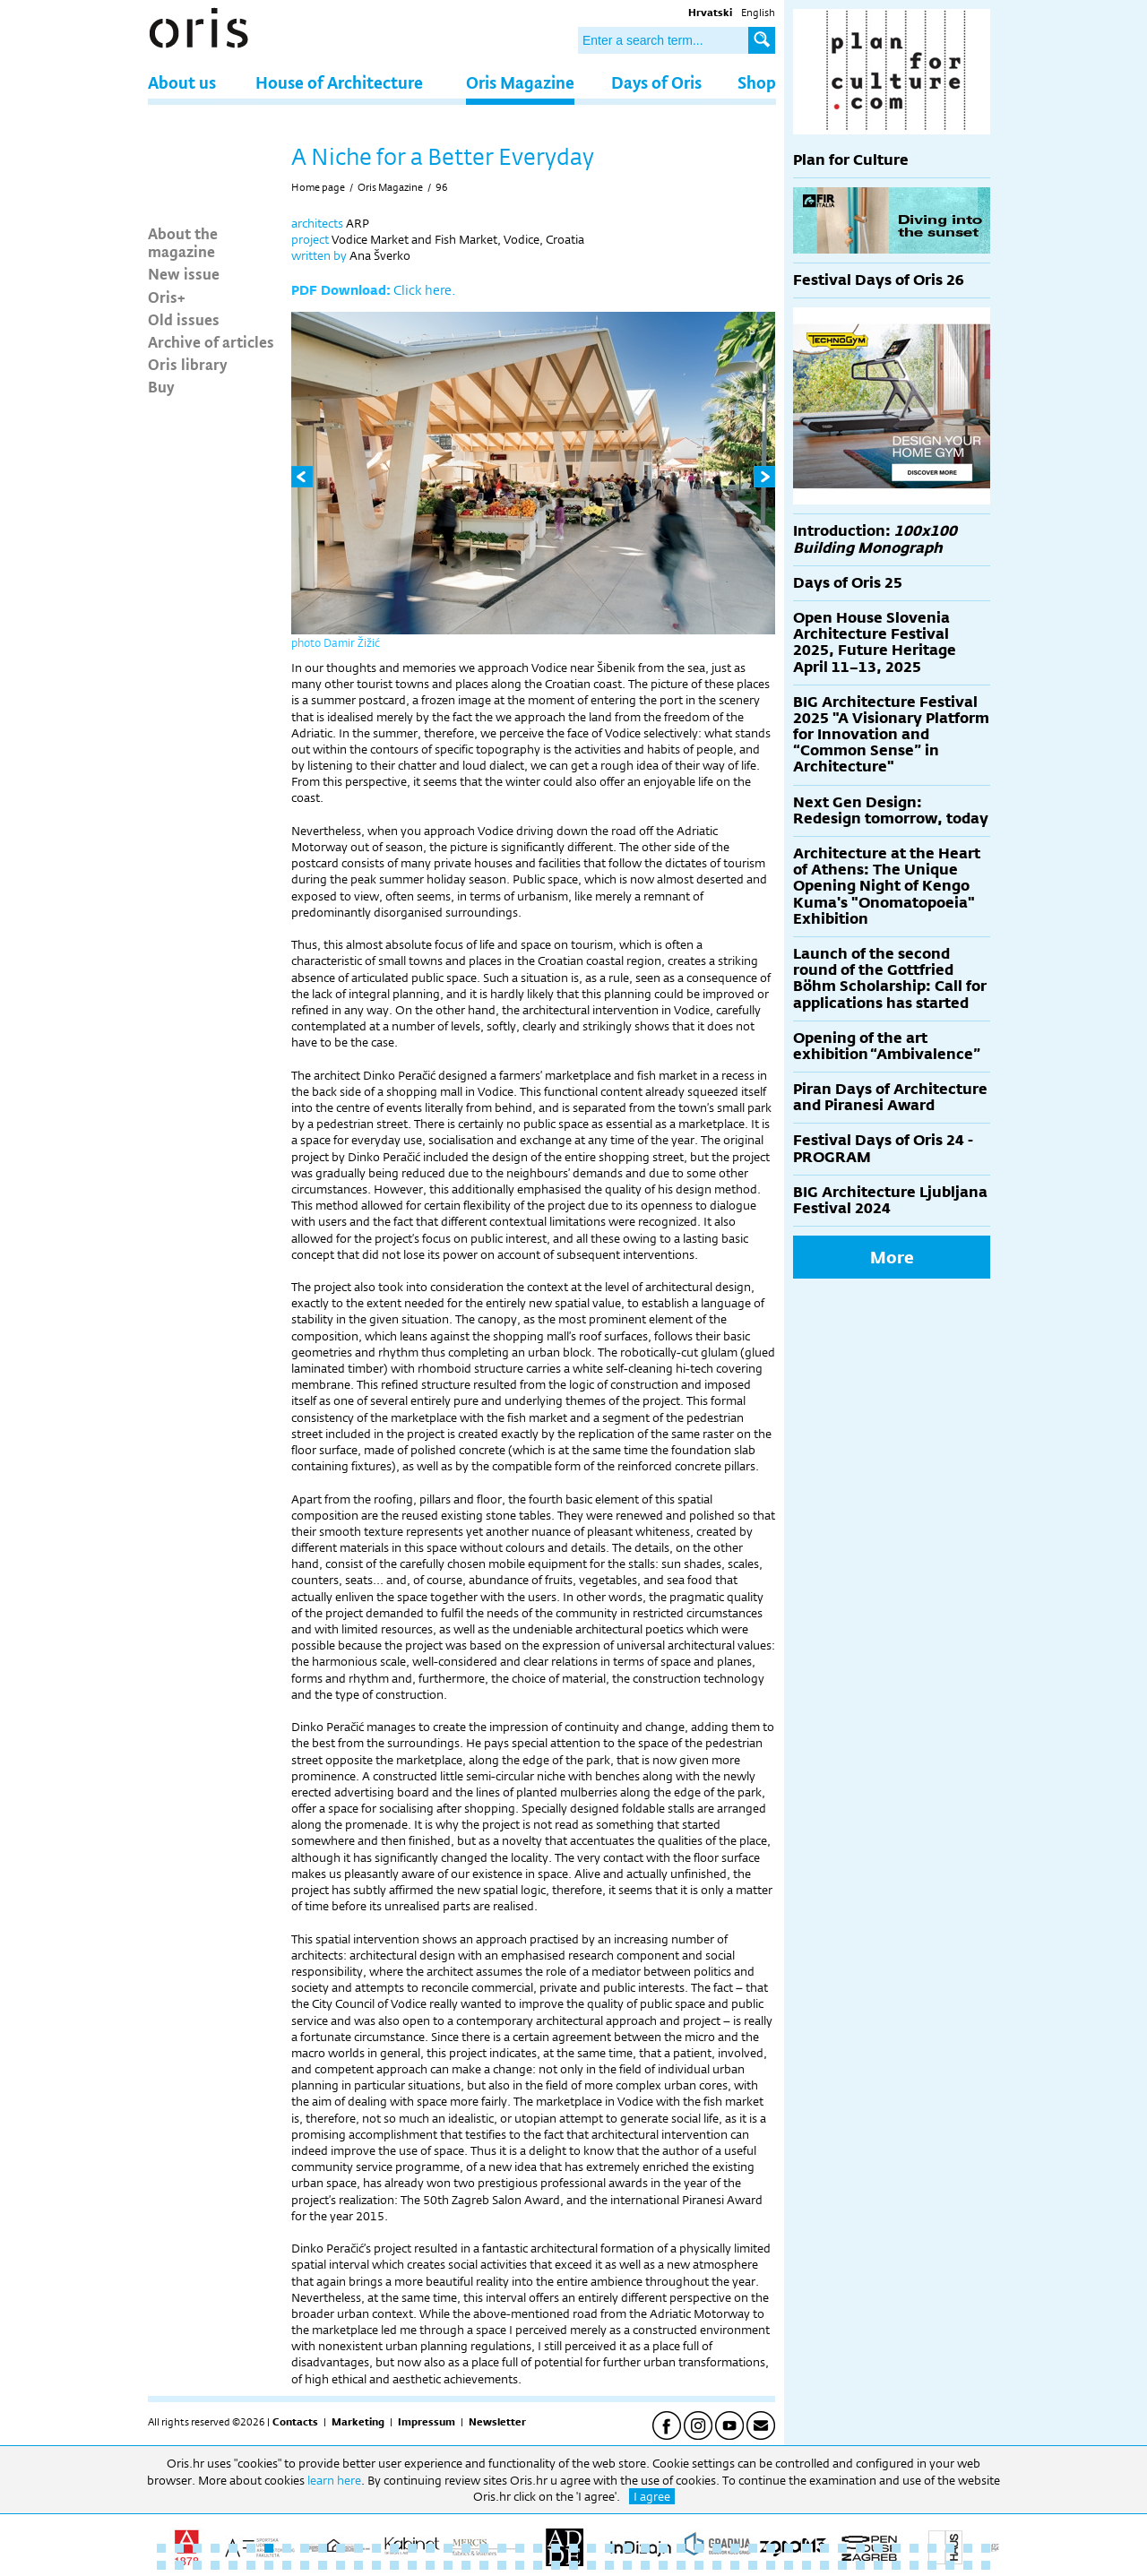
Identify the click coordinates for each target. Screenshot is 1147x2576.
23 (555, 2548)
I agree (652, 2496)
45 (949, 2548)
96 (442, 187)
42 (896, 2548)
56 (304, 2565)
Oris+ (166, 296)
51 (215, 2565)
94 (985, 2565)
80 (734, 2565)
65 (465, 2565)
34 (752, 2548)
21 (519, 2548)
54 (268, 2565)
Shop (756, 82)
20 (501, 2548)
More (892, 1257)
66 (483, 2565)
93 (967, 2565)
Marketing (358, 2422)
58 (340, 2565)
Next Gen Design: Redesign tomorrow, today (890, 810)
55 (286, 2565)
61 (394, 2565)
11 (340, 2548)
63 (430, 2565)
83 (788, 2565)
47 (985, 2548)
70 (555, 2565)
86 (842, 2565)
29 (663, 2548)
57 (322, 2565)
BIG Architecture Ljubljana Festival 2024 (890, 1200)
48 (161, 2565)
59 (358, 2565)
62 (412, 2565)
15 (412, 2548)
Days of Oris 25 (847, 582)
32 (716, 2548)
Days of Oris (656, 82)
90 (914, 2565)
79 (716, 2565)
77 (681, 2565)
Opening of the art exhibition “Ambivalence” (886, 1046)
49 (179, 2565)
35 (770, 2548)
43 (914, 2548)
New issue (184, 273)
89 (896, 2565)
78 (698, 2565)
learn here (334, 2480)
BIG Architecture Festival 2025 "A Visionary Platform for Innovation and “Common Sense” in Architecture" (891, 735)
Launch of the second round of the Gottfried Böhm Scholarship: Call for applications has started (890, 978)
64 (448, 2565)
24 (573, 2548)
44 (931, 2548)
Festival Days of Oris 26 (878, 280)
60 (376, 2565)
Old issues (184, 319)
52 (233, 2565)
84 (806, 2565)
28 (645, 2548)
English (758, 12)
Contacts (295, 2422)
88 (878, 2565)
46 (967, 2548)
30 (681, 2548)
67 (501, 2565)
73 (609, 2565)
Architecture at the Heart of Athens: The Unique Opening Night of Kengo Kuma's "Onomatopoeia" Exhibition (886, 886)
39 (842, 2548)
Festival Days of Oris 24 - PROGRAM (883, 1148)
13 (376, 2548)
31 (698, 2548)
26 (609, 2548)
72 (591, 2565)
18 (465, 2548)
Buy (161, 386)
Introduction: (875, 538)
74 (627, 2565)
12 (358, 2548)
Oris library (188, 364)
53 (250, 2565)
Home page (318, 187)
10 (322, 2548)
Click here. (424, 289)
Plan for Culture (851, 160)
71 (573, 2565)
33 (734, 2548)
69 (537, 2565)
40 (860, 2548)
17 (448, 2548)
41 (878, 2548)
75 (645, 2565)
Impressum (426, 2422)
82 (770, 2565)
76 (663, 2565)
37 (806, 2548)
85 (824, 2565)
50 (197, 2565)
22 (537, 2548)
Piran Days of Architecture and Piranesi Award (890, 1097)
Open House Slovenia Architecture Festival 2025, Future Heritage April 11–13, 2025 (874, 642)
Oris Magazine (520, 82)
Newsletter (497, 2422)
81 (752, 2565)
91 (931, 2565)
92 (949, 2565)
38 (824, 2548)
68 (519, 2565)
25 (591, 2548)
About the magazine (183, 242)
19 (483, 2548)
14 (394, 2548)
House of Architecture (339, 82)
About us (182, 82)
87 (860, 2565)
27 (627, 2548)
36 (788, 2548)
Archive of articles (211, 341)
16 (430, 2548)
